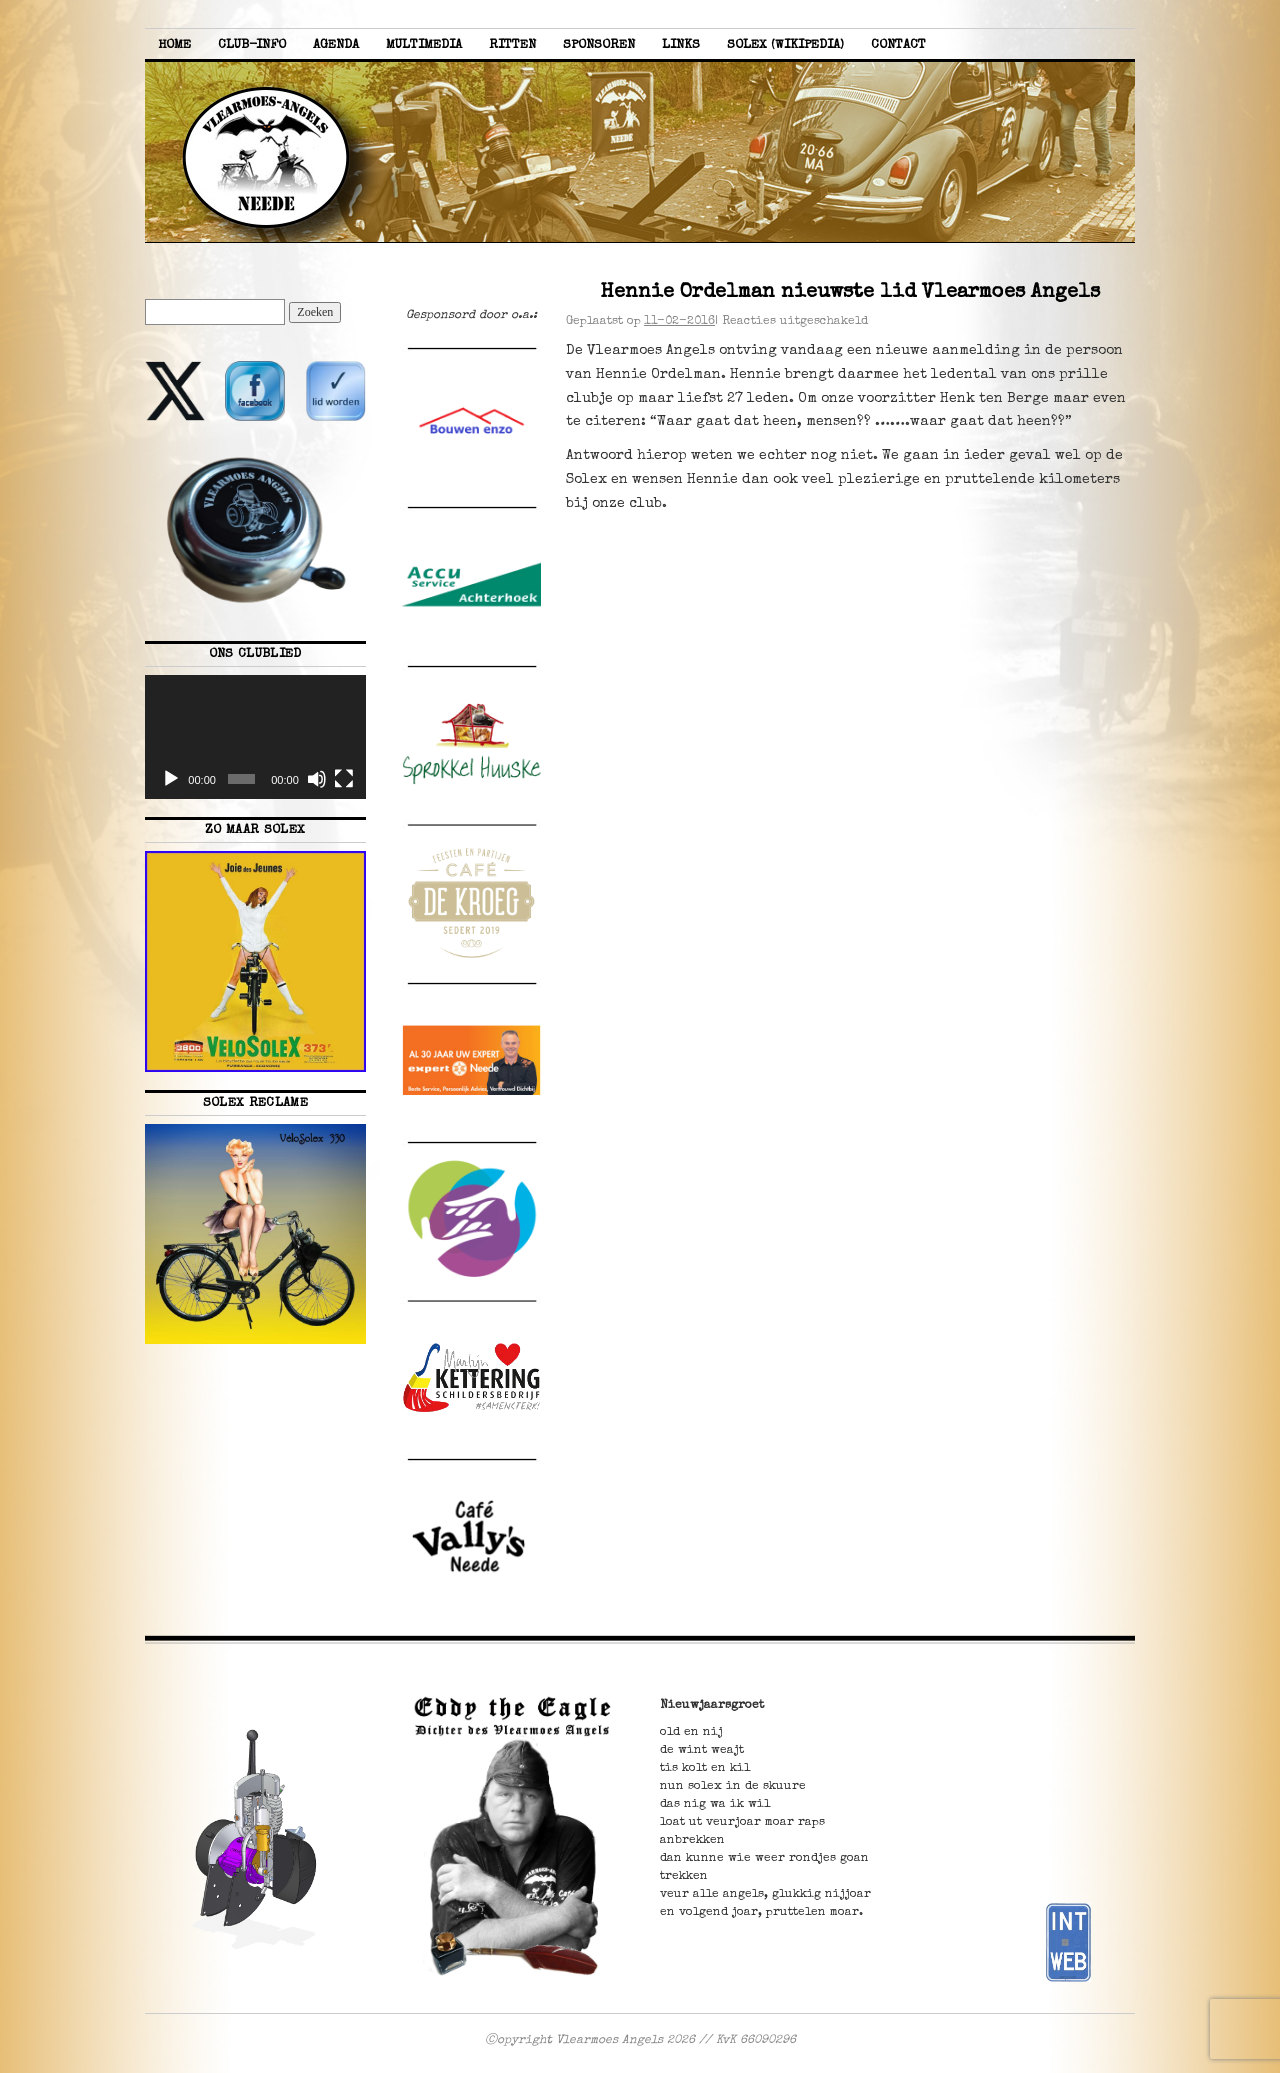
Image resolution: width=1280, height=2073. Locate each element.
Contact (898, 45)
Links (681, 45)
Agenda (336, 45)
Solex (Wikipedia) (785, 45)
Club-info (252, 45)
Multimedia (424, 45)
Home (174, 45)
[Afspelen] (171, 779)
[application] (255, 737)
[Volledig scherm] (344, 779)
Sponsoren (599, 45)
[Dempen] (317, 779)
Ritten (512, 45)
